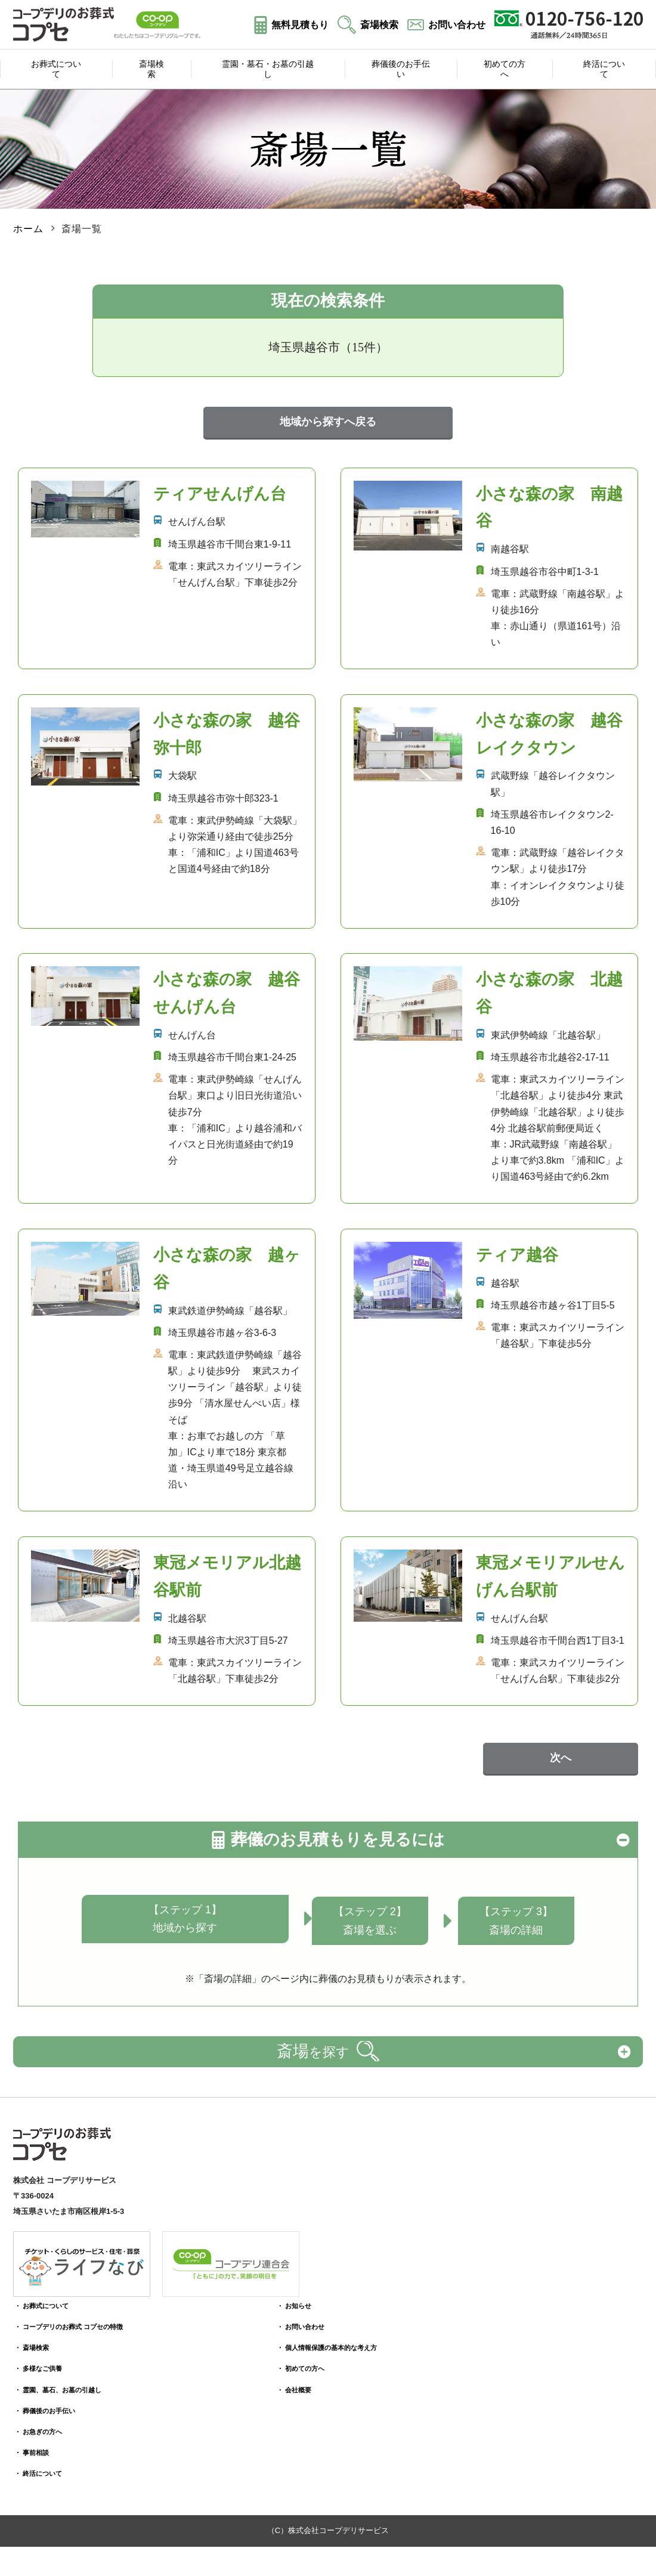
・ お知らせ (278, 2297)
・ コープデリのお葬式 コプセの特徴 (79, 2318)
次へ (560, 1754)
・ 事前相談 (35, 2444)
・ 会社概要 (278, 2381)
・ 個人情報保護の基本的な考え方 (317, 2339)
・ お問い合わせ (286, 2318)
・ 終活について (43, 2465)
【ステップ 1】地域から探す (181, 1915)
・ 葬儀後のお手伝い (51, 2402)
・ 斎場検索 (35, 2339)
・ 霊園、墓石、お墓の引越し (66, 2381)
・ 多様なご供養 (43, 2360)
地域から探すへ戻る (328, 417)
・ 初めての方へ (286, 2360)
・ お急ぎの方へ (43, 2423)
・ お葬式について (47, 2297)
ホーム (28, 224)
